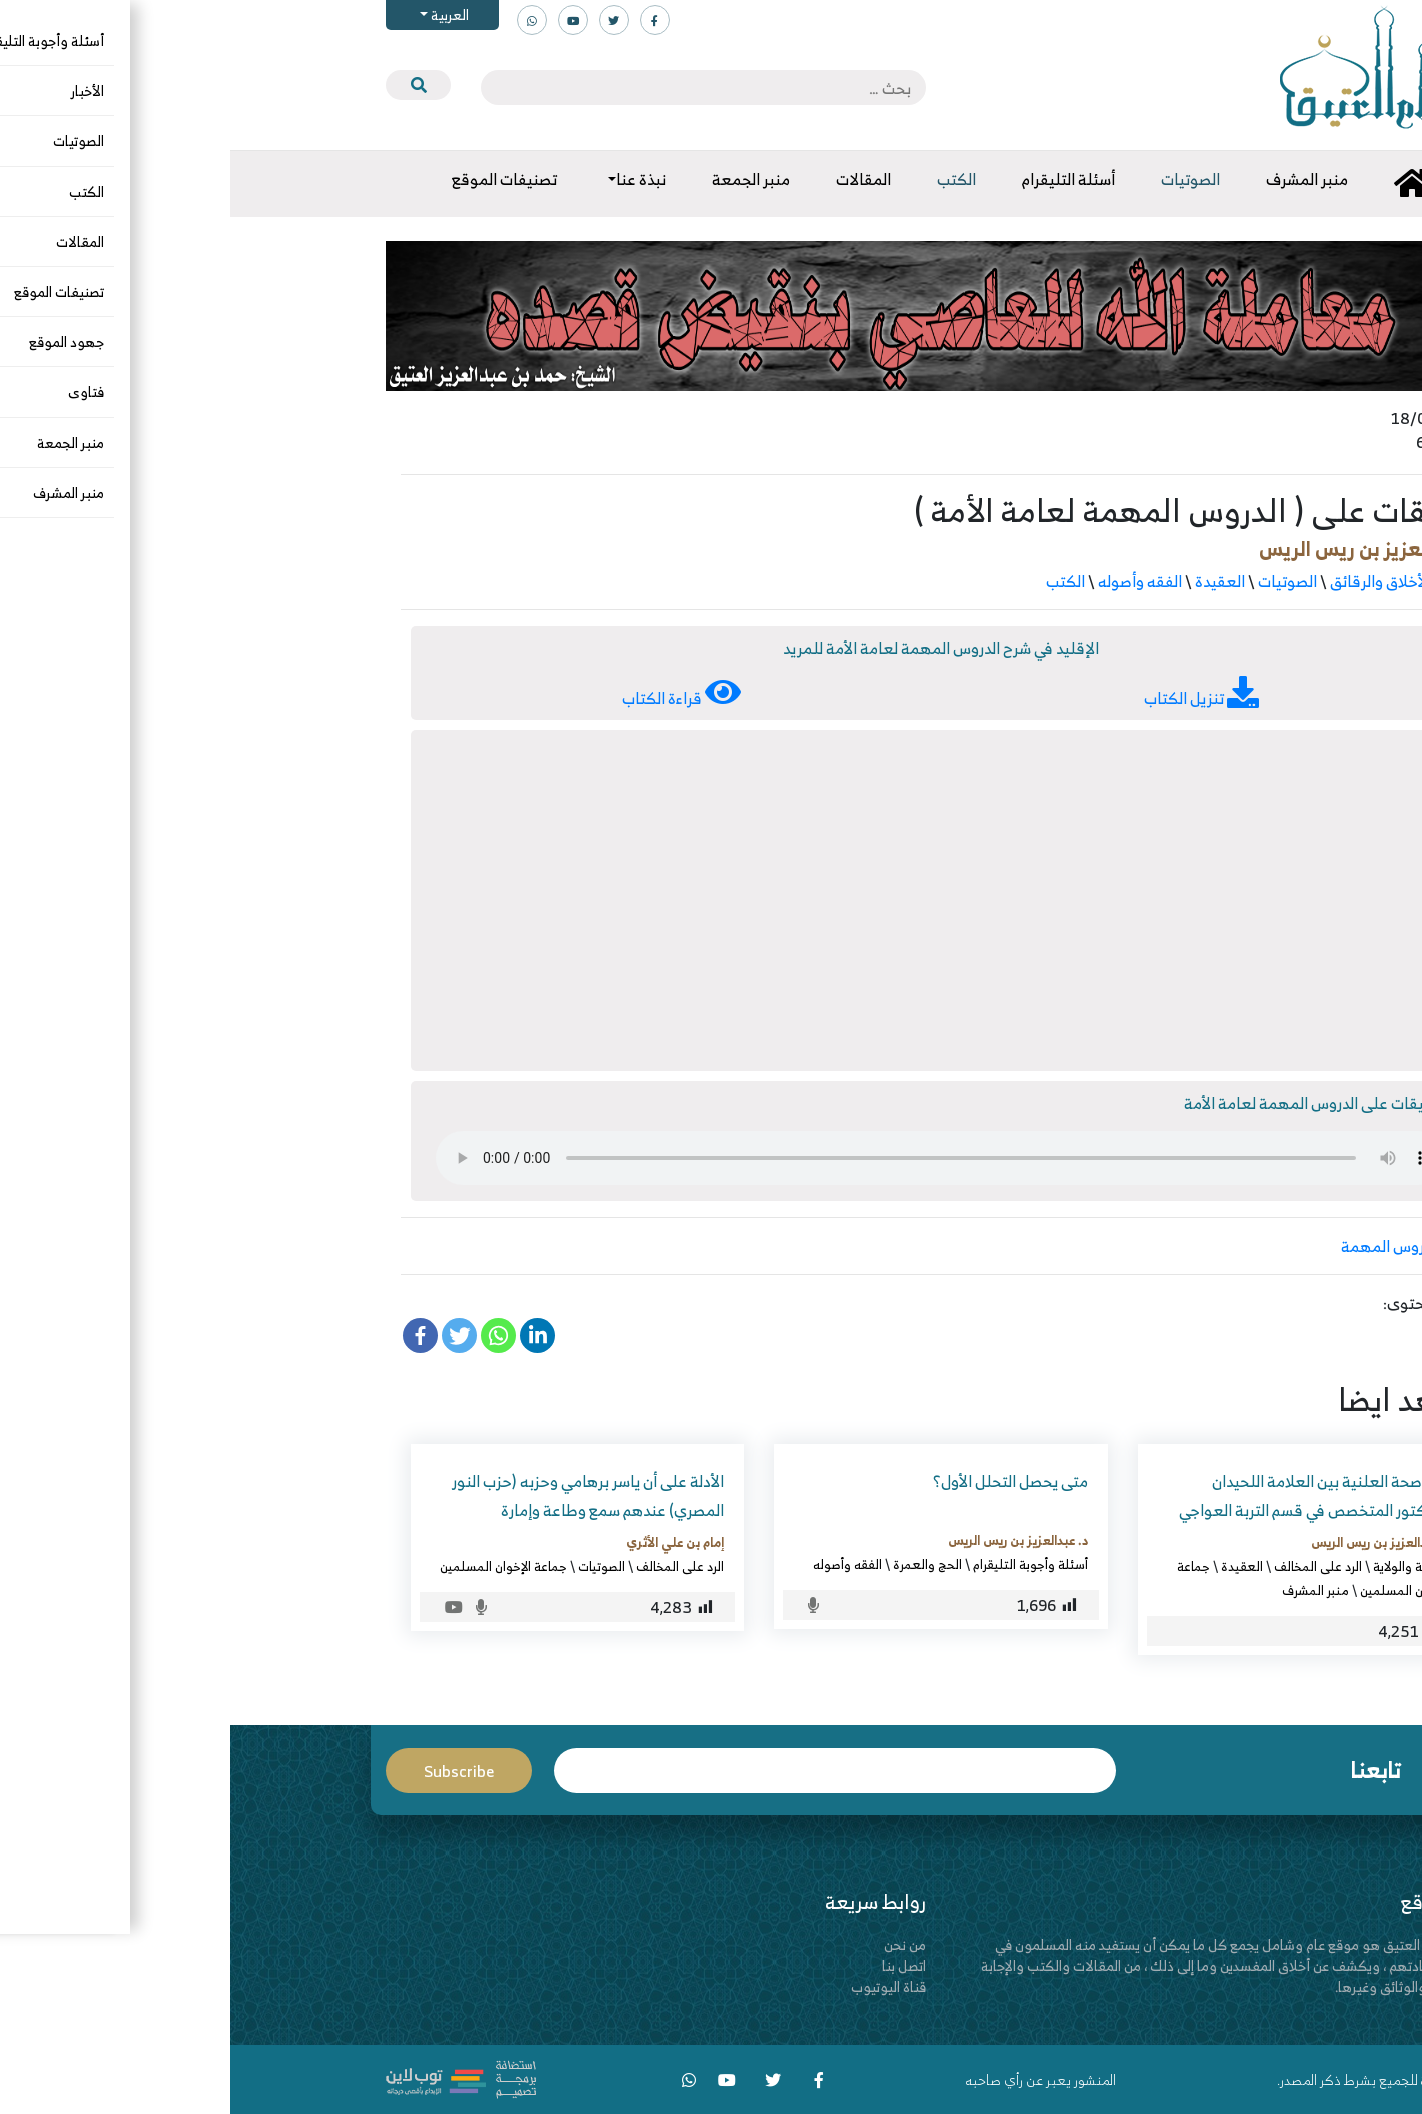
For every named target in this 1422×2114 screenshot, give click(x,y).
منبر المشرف (1085, 1590)
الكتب (835, 581)
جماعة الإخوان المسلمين (273, 1566)
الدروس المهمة (1160, 1246)
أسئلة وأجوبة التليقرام (800, 1564)
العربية (218, 14)
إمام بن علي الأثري (445, 1542)
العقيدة (990, 581)
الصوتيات (1057, 581)
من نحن (675, 1944)
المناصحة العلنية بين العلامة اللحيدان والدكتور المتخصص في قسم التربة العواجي (1085, 1495)
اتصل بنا (674, 1965)
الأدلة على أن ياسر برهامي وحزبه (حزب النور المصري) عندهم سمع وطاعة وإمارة (358, 1495)
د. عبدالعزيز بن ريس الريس (1140, 548)
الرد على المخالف (1088, 1566)
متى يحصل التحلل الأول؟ (780, 1481)
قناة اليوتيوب (658, 1986)
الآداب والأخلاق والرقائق (1175, 581)
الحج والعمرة (697, 1564)
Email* (605, 1770)
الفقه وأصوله (910, 581)
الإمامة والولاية (1182, 1566)
